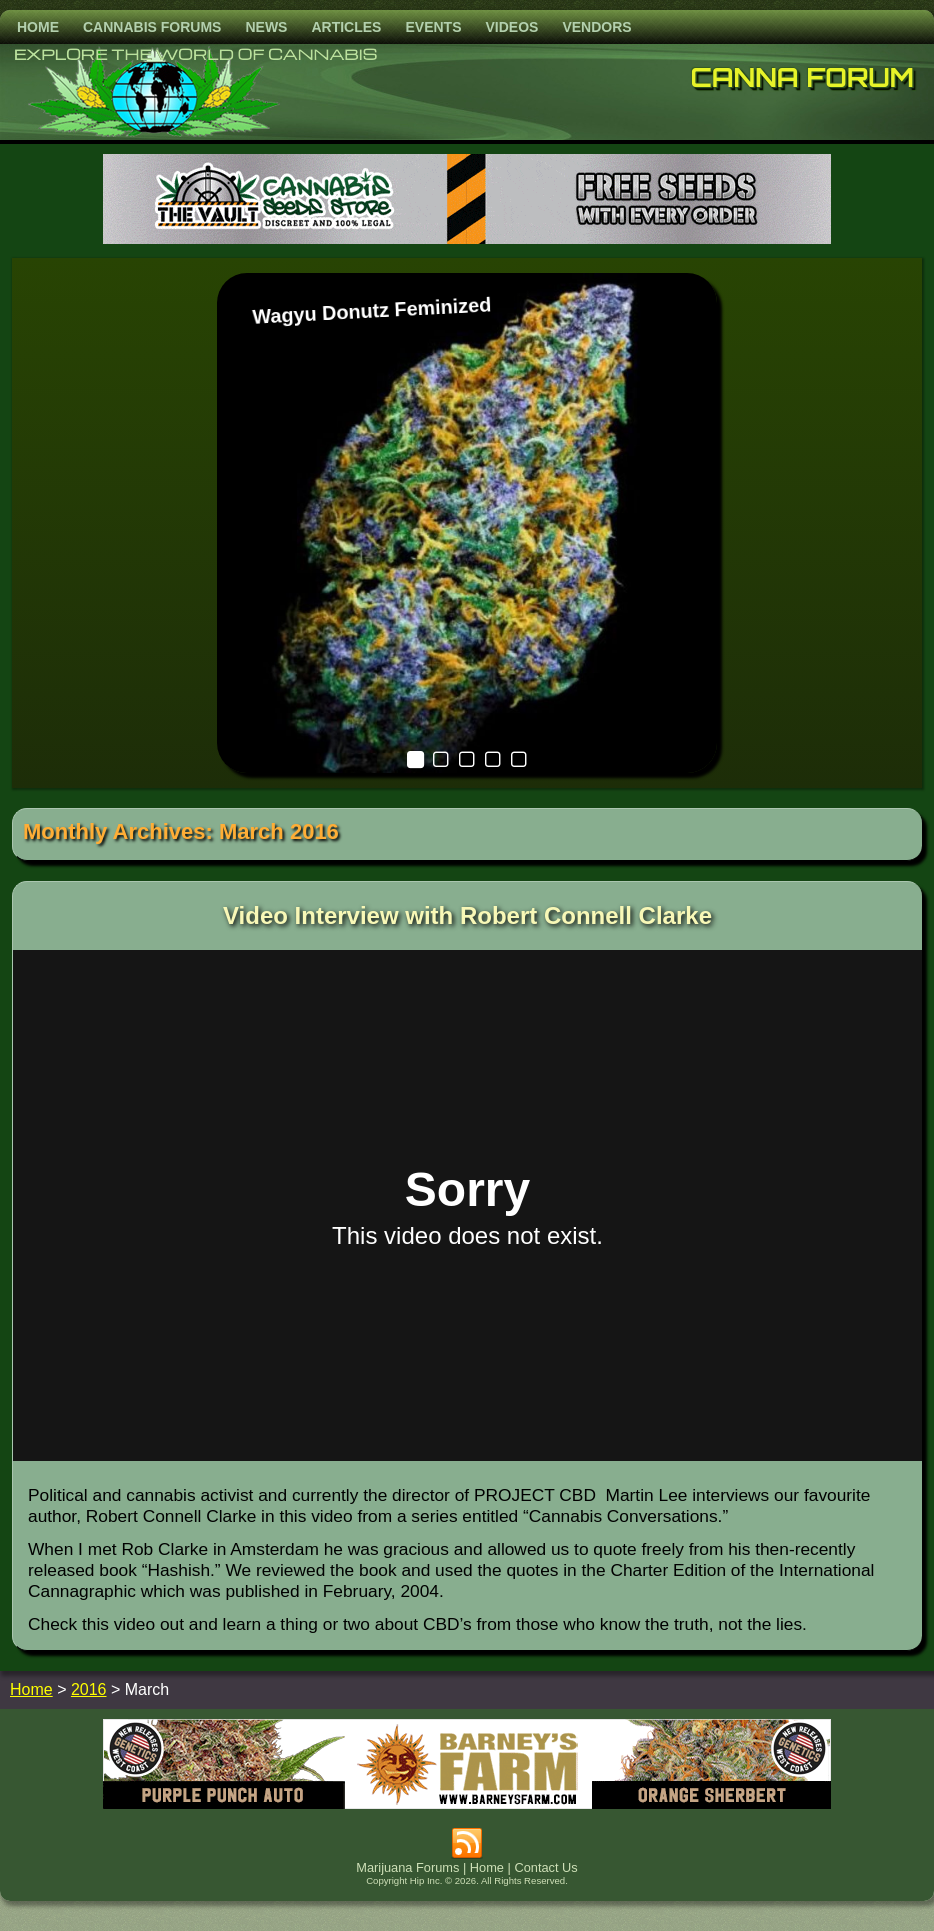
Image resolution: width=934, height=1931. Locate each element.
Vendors (596, 27)
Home (38, 27)
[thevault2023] (467, 238)
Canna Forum (803, 77)
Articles (346, 27)
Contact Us (545, 1867)
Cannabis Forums (152, 27)
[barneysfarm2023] (467, 1803)
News (266, 27)
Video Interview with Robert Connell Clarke (467, 915)
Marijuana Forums (407, 1867)
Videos (511, 27)
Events (433, 27)
